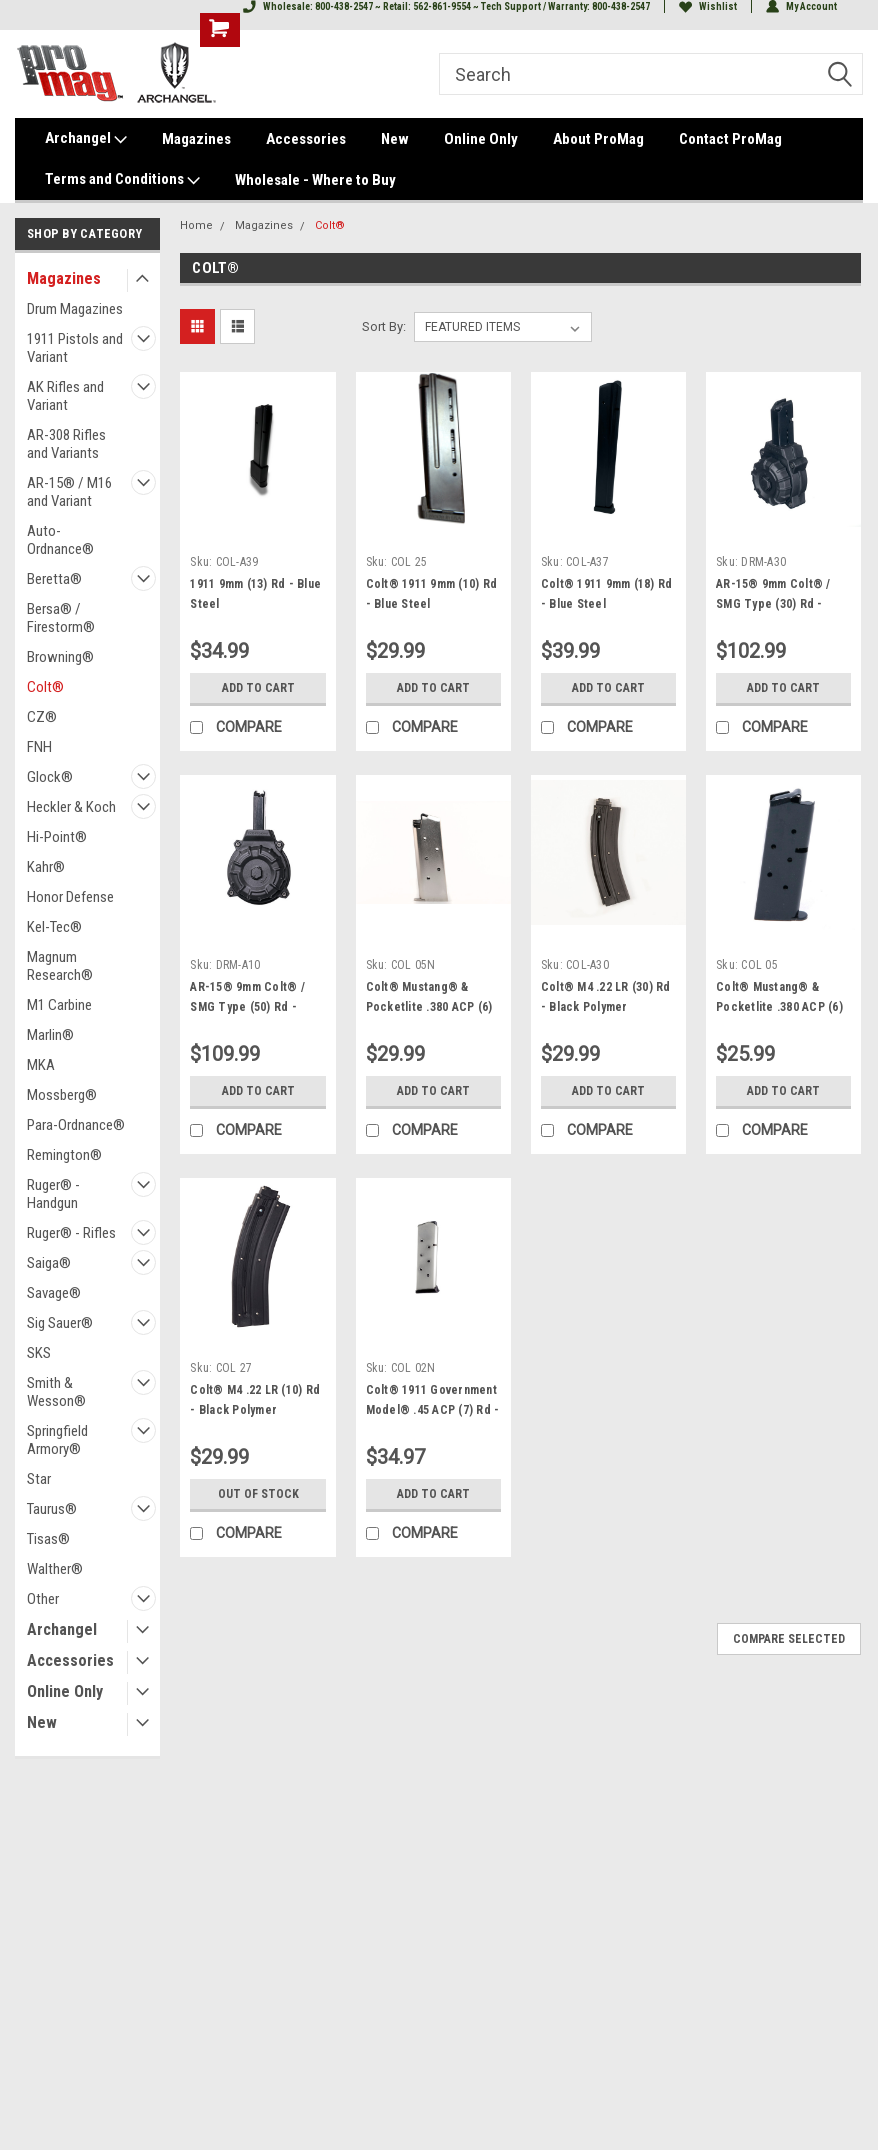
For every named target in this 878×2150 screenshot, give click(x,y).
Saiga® (49, 1263)
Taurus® (52, 1509)
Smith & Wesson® (56, 1392)
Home (196, 225)
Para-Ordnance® (76, 1125)
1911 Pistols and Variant (75, 348)
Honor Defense (70, 897)
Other (43, 1599)
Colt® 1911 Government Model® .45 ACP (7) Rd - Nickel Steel (433, 1410)
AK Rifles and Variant (65, 396)
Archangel (86, 139)
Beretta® (54, 579)
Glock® (50, 777)
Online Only (481, 139)
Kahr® (46, 867)
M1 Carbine (59, 1005)
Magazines (196, 139)
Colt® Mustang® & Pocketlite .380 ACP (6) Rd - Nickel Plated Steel (432, 1007)
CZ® (42, 717)
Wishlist (708, 6)
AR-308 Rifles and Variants (66, 444)
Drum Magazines (75, 309)
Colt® (45, 687)
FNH (39, 747)
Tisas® (48, 1539)
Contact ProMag (730, 139)
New (395, 139)
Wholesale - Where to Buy (315, 180)
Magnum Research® (60, 966)
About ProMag (598, 139)
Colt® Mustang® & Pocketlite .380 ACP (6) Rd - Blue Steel (779, 1007)
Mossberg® (62, 1095)
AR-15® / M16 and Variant (69, 492)
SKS (39, 1353)
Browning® (60, 657)
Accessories (306, 139)
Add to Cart (258, 688)
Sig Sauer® (60, 1323)
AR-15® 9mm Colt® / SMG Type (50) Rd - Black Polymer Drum (247, 1007)
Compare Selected (789, 1639)
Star (39, 1479)
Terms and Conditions (122, 180)
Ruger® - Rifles (71, 1233)
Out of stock (258, 1494)
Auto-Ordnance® (60, 540)
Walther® (55, 1569)
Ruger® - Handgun (53, 1194)
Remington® (64, 1155)
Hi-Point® (57, 837)
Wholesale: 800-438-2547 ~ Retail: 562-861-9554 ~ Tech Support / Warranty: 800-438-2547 (446, 6)
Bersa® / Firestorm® (61, 618)
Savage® (54, 1293)
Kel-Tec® (54, 927)
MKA (41, 1065)
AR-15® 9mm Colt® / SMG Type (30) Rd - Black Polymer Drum (773, 604)
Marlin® (50, 1035)
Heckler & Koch (71, 807)
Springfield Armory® (57, 1440)
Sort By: (384, 326)
